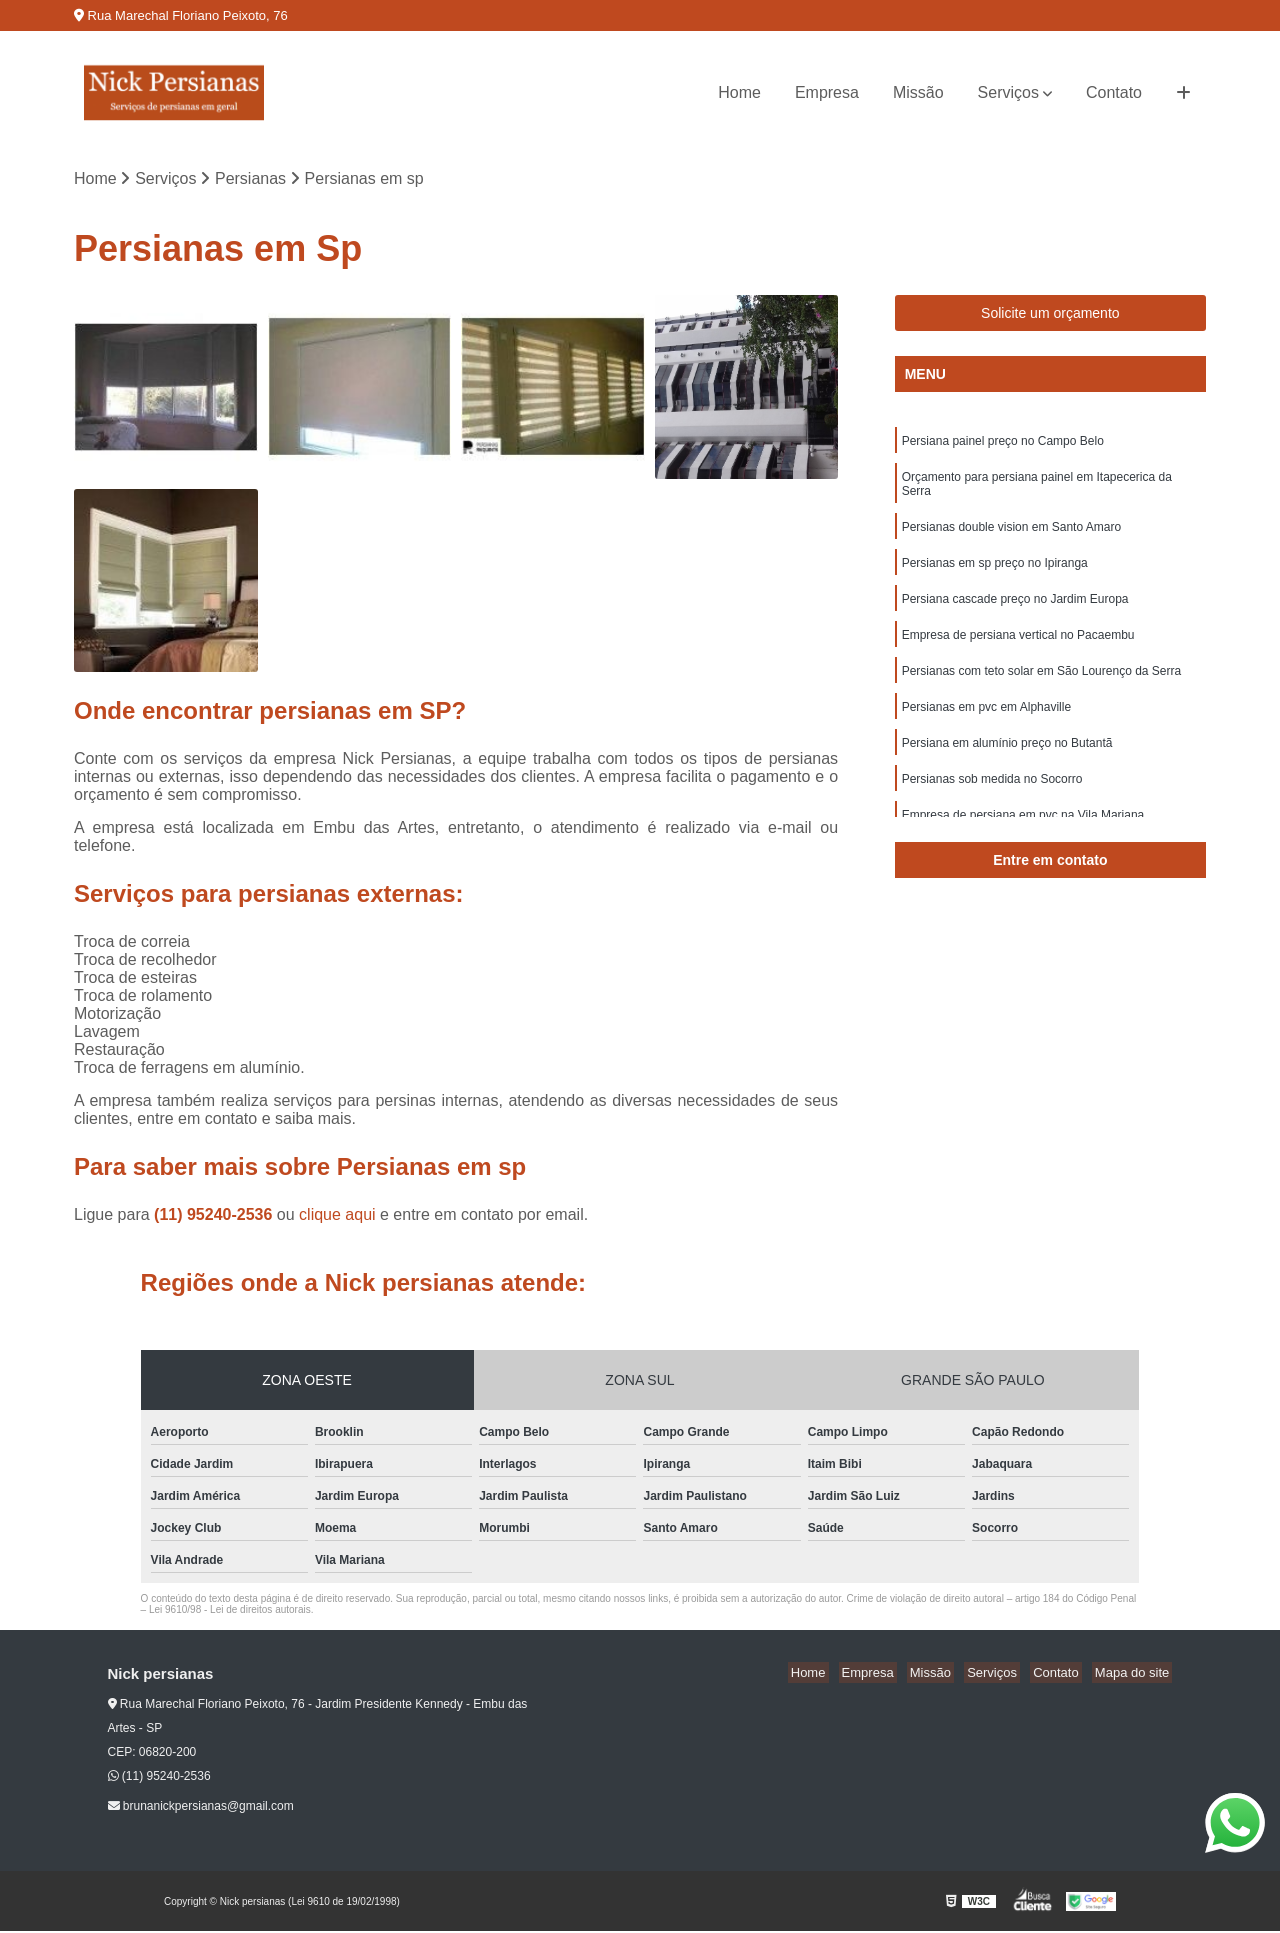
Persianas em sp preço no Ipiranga (995, 572)
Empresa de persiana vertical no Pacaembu (1018, 648)
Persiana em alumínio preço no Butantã (1007, 762)
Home (739, 92)
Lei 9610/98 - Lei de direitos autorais (230, 1611)
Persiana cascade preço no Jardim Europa (1015, 610)
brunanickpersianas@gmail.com (201, 1808)
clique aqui (337, 1216)
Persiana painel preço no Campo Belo (1003, 444)
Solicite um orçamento (1050, 315)
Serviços (1008, 92)
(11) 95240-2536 (215, 1216)
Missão (918, 92)
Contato (1114, 92)
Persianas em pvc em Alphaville (986, 724)
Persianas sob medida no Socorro (992, 800)
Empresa (827, 92)
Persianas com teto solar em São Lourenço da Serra (1041, 686)
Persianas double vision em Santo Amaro (1011, 534)
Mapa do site (1135, 1674)
